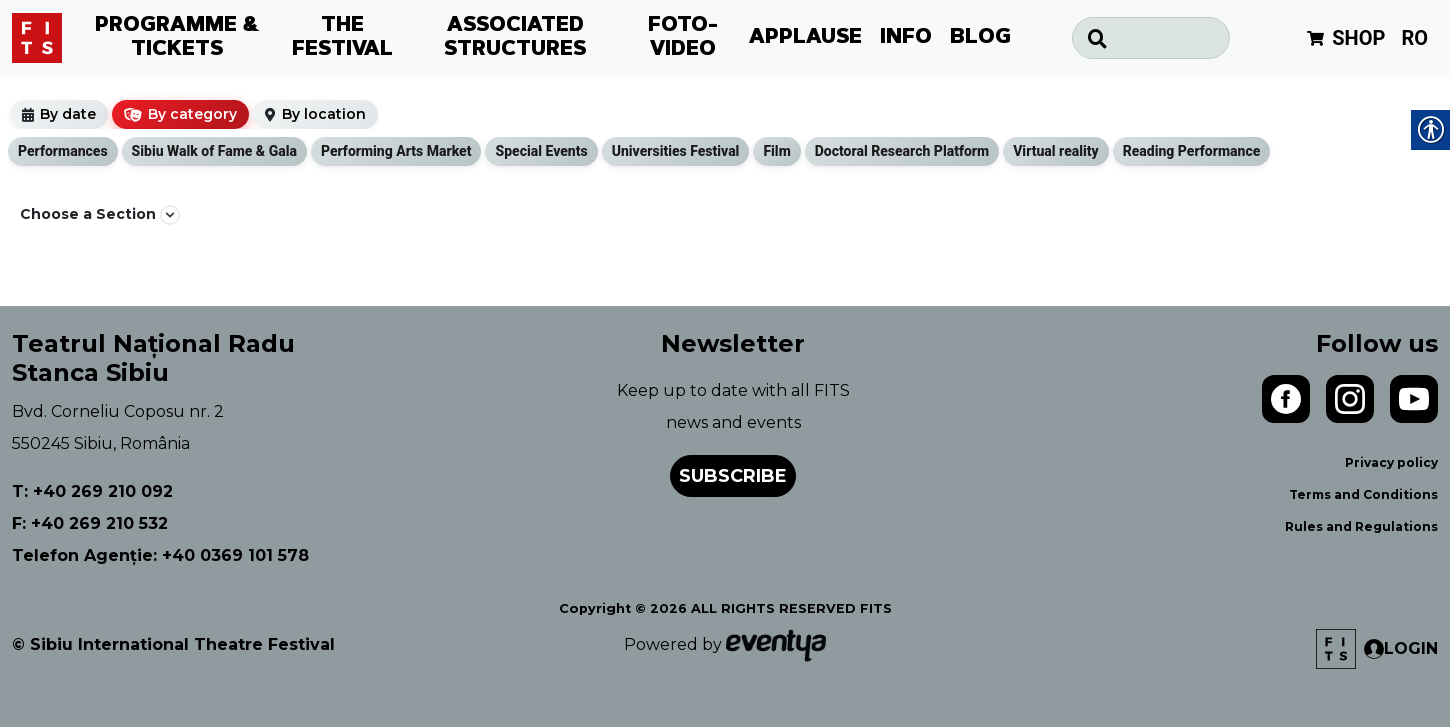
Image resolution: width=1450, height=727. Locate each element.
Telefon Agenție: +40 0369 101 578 (160, 555)
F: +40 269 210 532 (90, 523)
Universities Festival (676, 151)
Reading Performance (1192, 151)
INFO (906, 38)
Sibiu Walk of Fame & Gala (214, 151)
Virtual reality (1056, 151)
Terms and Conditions (1363, 494)
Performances (63, 151)
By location (324, 114)
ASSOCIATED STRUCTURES (515, 38)
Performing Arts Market (396, 151)
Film (776, 151)
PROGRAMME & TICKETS (177, 38)
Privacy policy (1391, 462)
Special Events (541, 151)
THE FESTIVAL (342, 38)
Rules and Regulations (1361, 526)
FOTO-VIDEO (683, 38)
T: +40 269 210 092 (92, 491)
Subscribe (733, 476)
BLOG (980, 38)
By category (192, 114)
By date (68, 114)
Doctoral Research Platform (902, 151)
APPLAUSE (805, 38)
